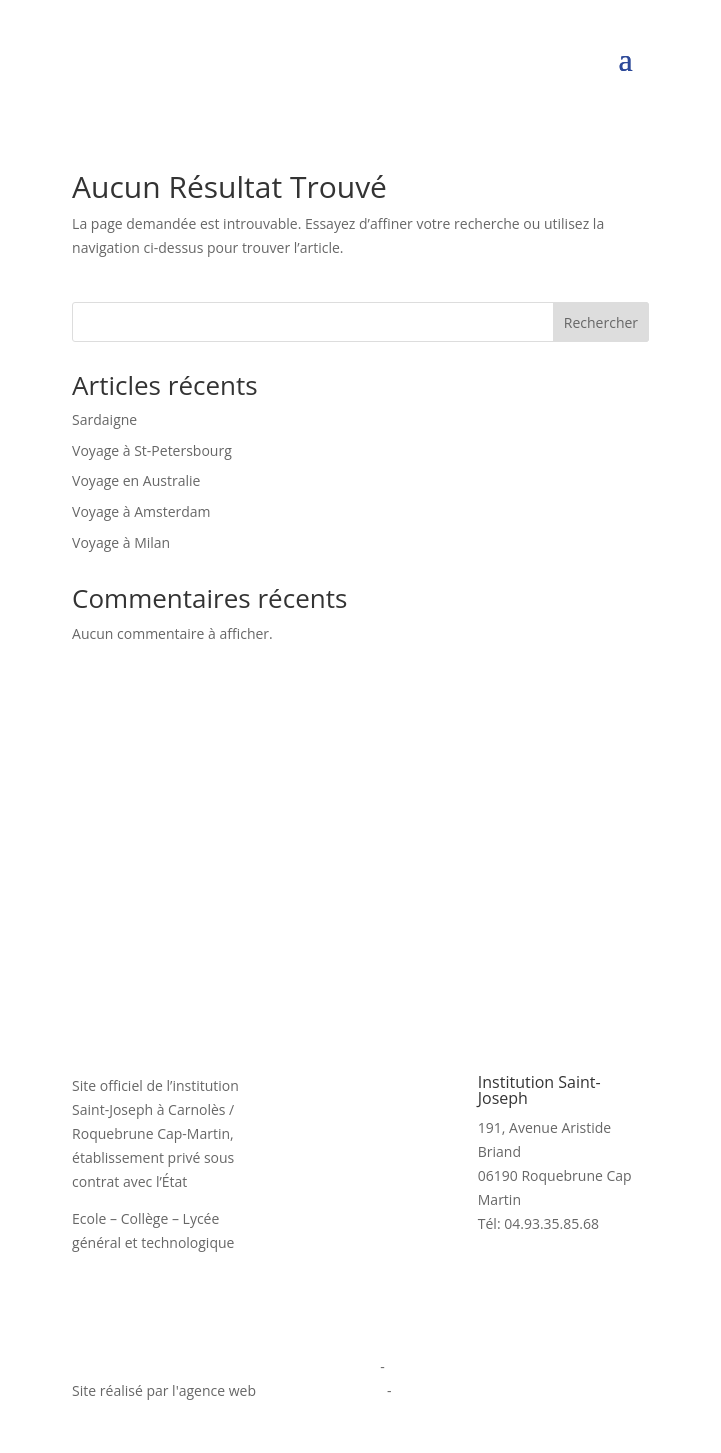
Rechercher (601, 322)
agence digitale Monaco (472, 1390)
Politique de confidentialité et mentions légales (224, 1366)
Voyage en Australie (136, 480)
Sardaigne (104, 419)
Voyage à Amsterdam (141, 511)
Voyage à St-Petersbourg (152, 450)
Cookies (413, 1366)
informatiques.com (322, 1390)
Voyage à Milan (121, 542)
